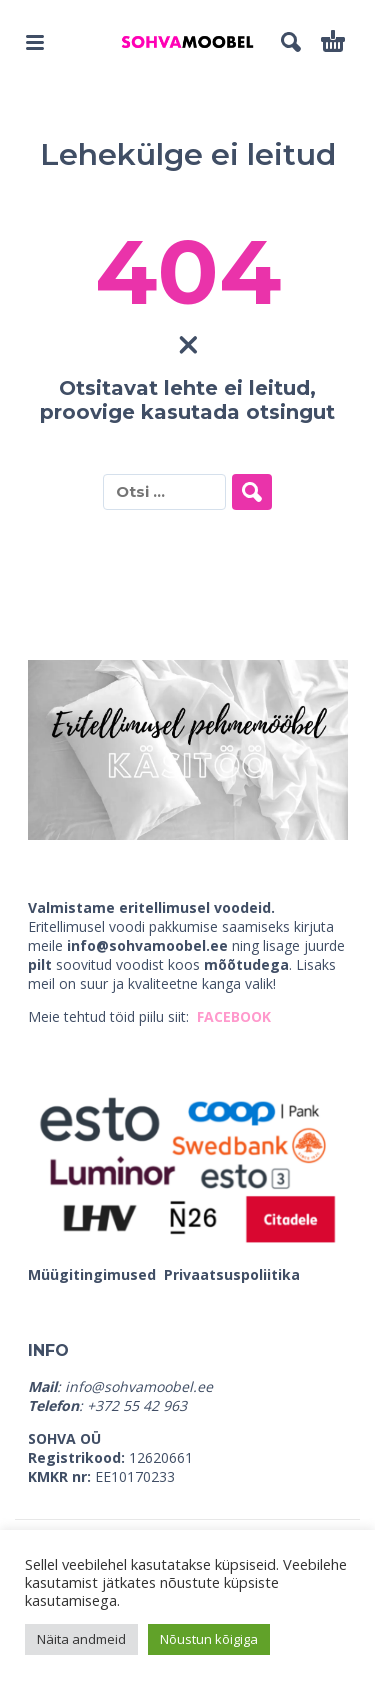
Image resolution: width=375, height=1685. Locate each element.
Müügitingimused (94, 1274)
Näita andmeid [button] (81, 1639)
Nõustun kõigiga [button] (209, 1639)
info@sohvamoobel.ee (147, 945)
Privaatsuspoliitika (232, 1274)
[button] (35, 42)
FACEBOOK (234, 1016)
